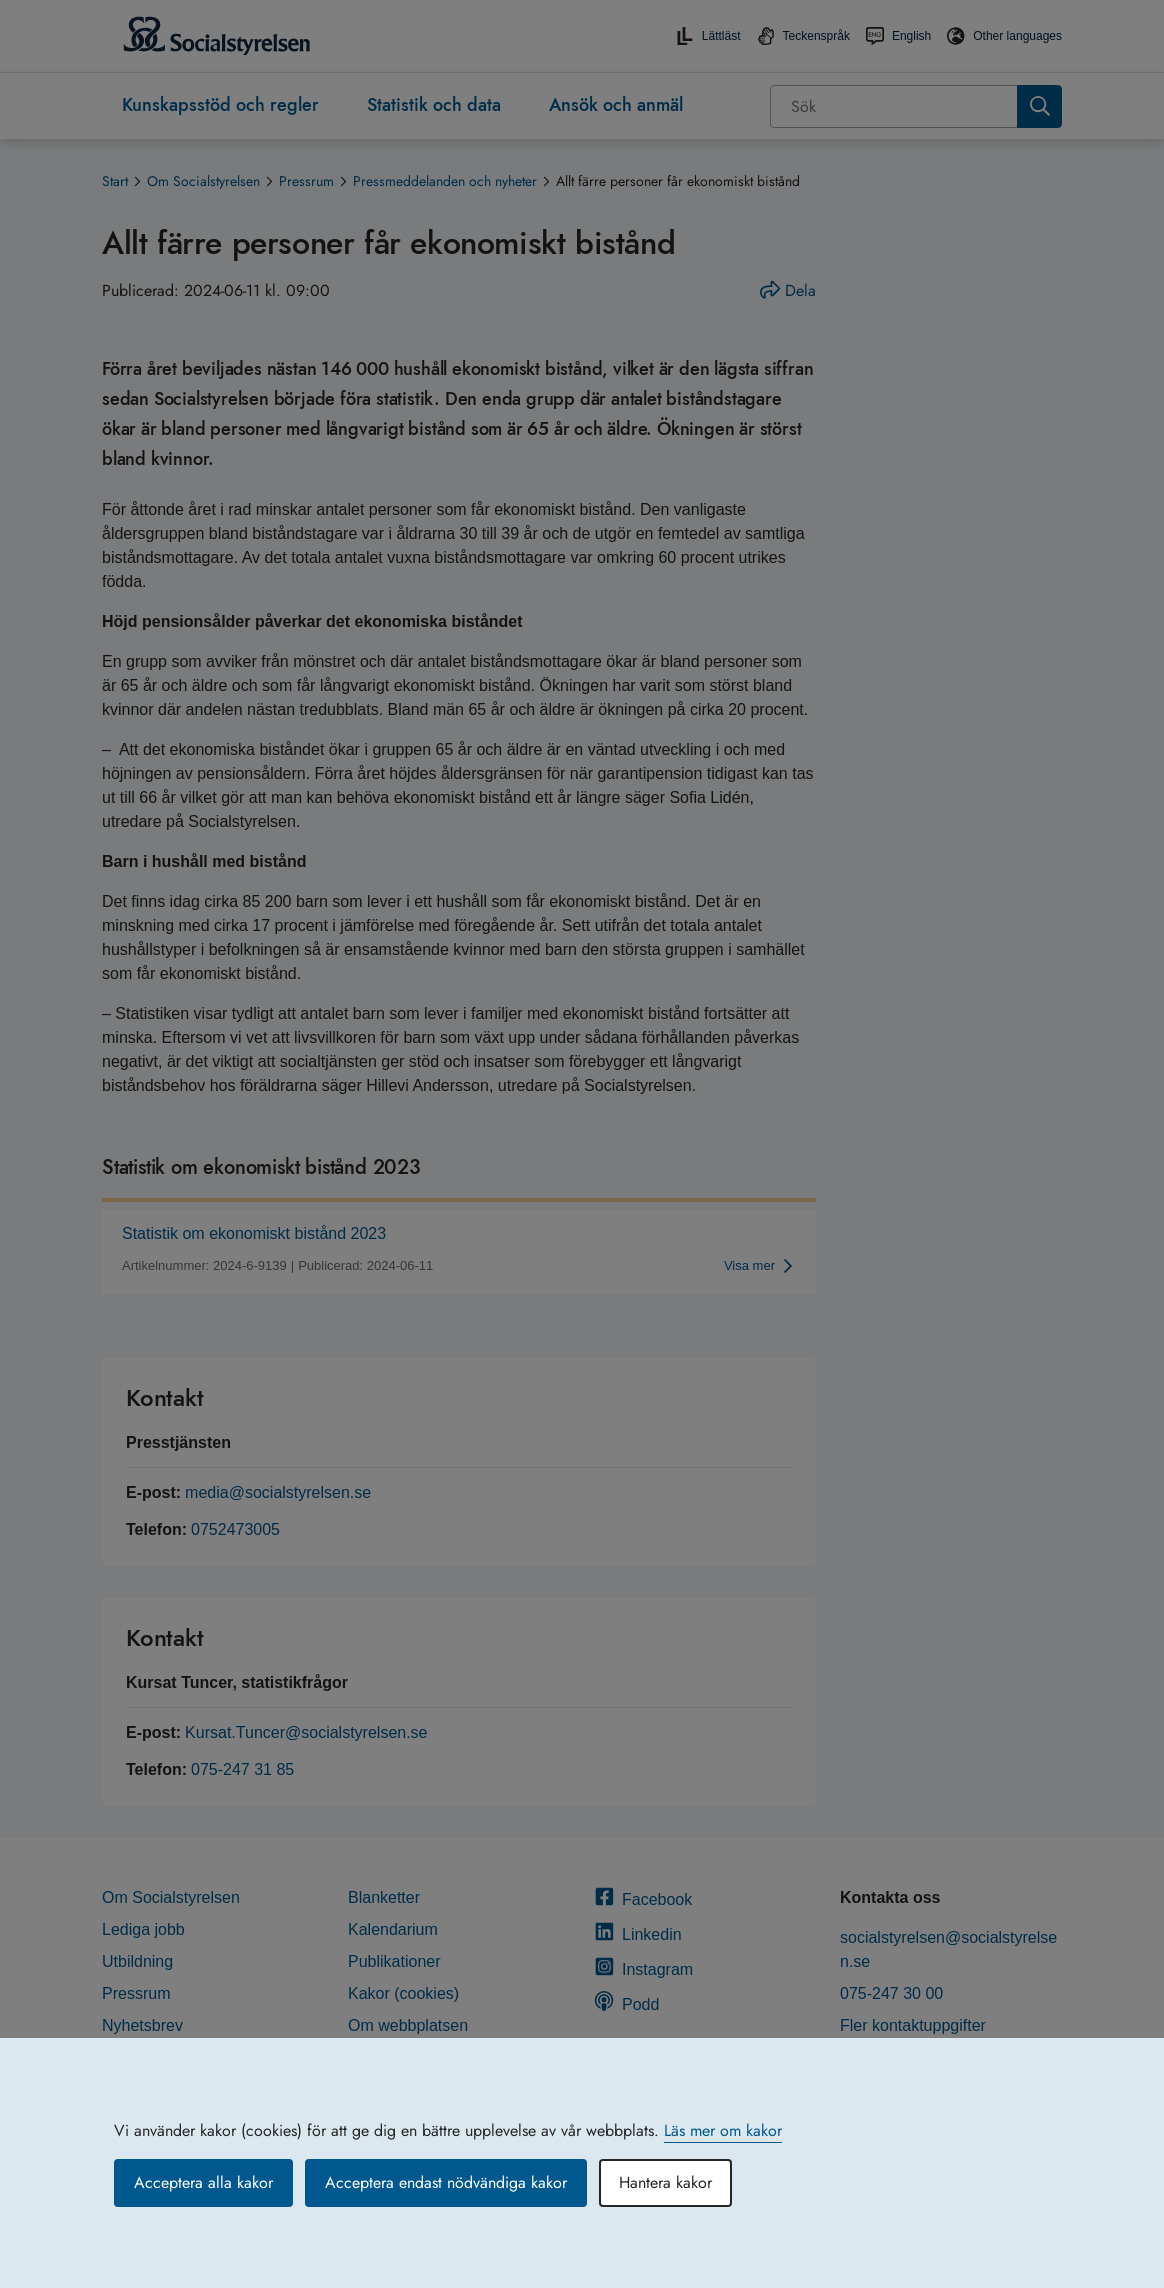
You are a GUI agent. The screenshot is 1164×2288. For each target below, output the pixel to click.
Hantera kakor (665, 2182)
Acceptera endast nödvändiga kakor (446, 2182)
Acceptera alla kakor (203, 2182)
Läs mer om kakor (723, 2130)
